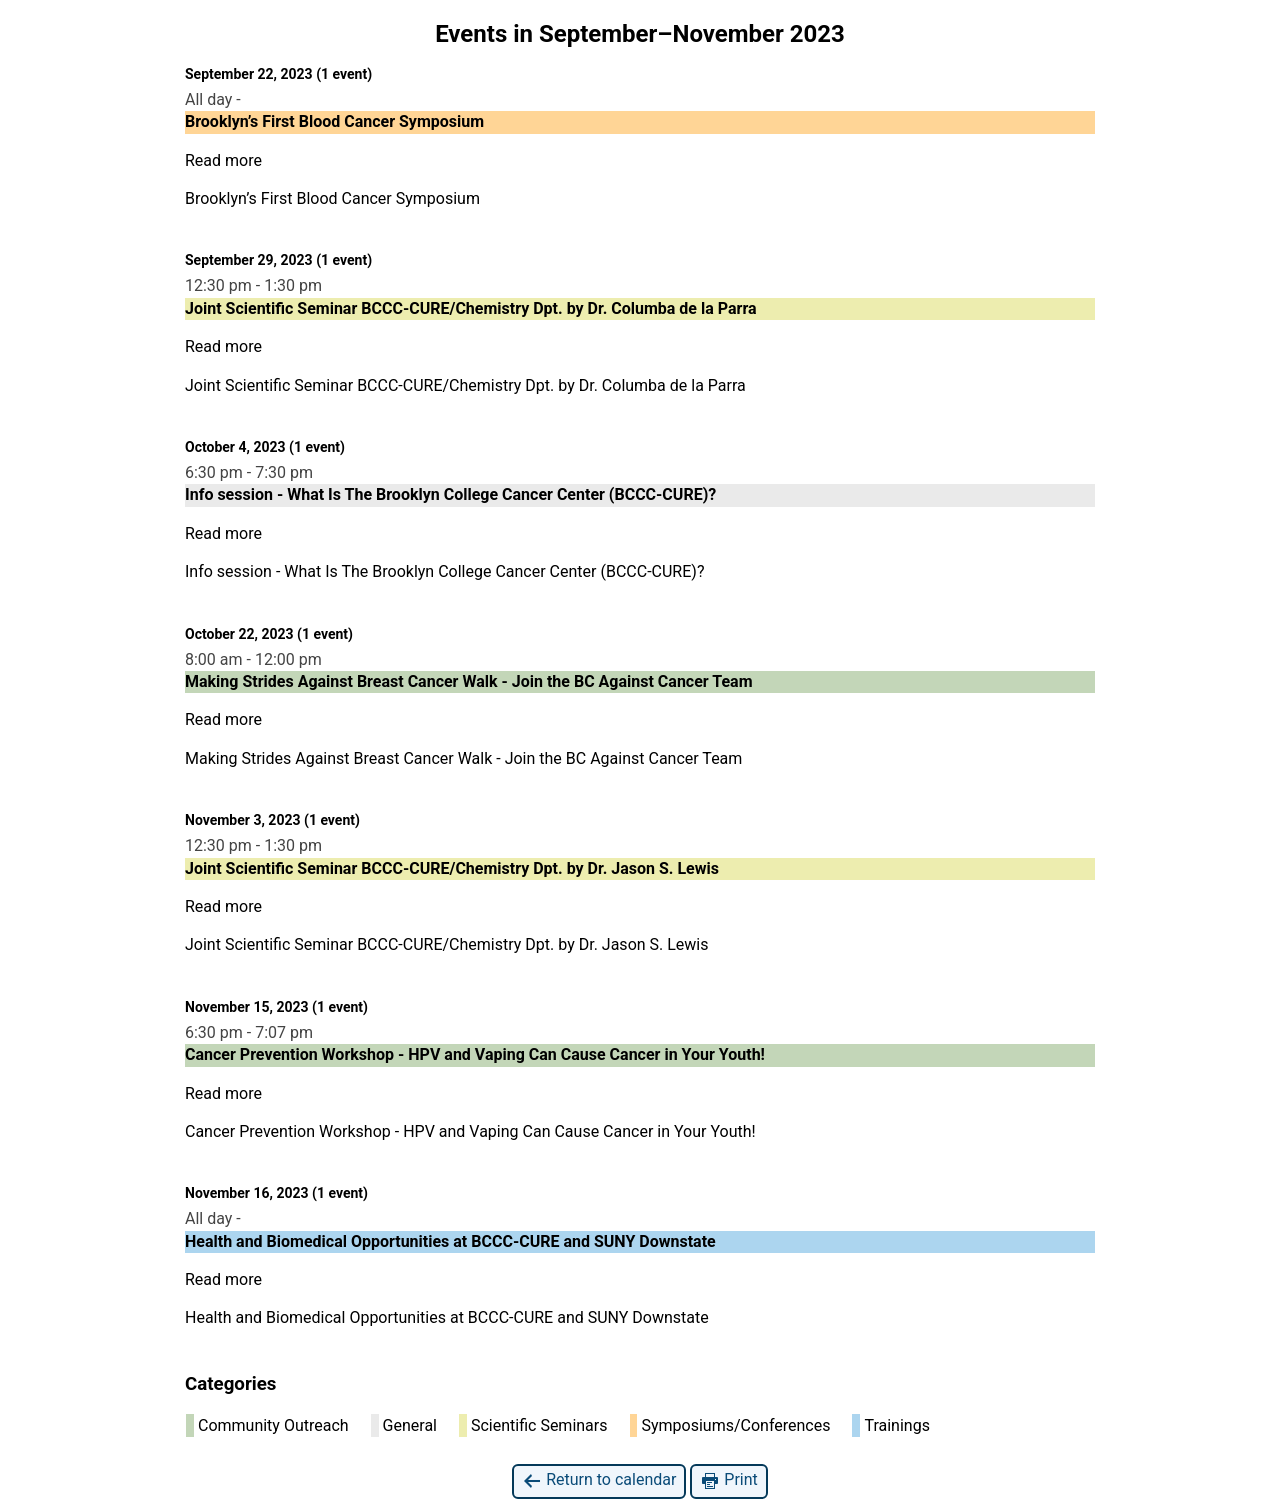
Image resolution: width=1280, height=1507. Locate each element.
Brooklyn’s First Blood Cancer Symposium (332, 198)
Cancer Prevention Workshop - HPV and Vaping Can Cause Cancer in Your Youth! (470, 1131)
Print (728, 1480)
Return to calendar (599, 1480)
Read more (223, 160)
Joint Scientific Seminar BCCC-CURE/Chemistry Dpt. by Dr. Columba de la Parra (465, 385)
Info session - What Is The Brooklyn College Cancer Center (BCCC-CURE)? (444, 571)
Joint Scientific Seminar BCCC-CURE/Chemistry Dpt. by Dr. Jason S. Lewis (447, 944)
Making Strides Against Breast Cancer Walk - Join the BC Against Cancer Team (467, 758)
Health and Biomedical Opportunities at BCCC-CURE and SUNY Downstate (447, 1317)
